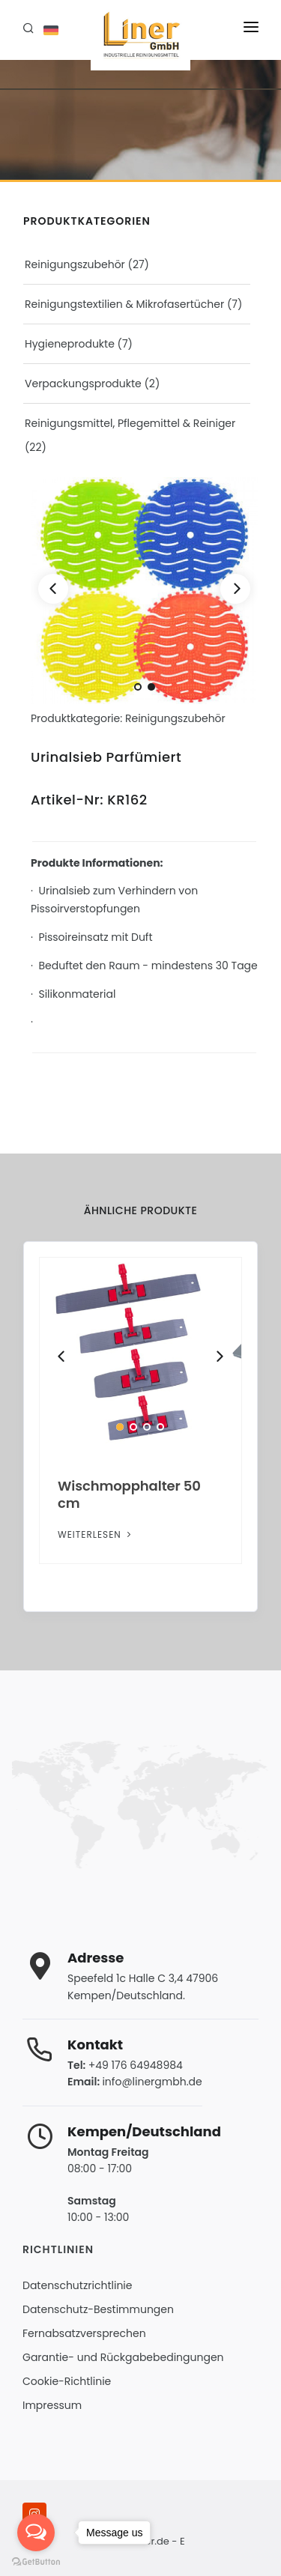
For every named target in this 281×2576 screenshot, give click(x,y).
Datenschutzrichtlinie (77, 2285)
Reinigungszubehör (75, 264)
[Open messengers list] (36, 2532)
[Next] (235, 589)
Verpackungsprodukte (83, 383)
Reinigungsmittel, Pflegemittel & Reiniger (130, 423)
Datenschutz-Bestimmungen (98, 2309)
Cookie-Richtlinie (66, 2381)
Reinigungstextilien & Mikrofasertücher (124, 304)
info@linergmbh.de (152, 2081)
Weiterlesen (96, 1534)
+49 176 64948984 (135, 2065)
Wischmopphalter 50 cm (129, 1494)
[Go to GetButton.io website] (36, 2561)
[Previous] (53, 589)
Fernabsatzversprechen (84, 2333)
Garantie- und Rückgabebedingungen (123, 2357)
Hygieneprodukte (70, 343)
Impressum (52, 2405)
